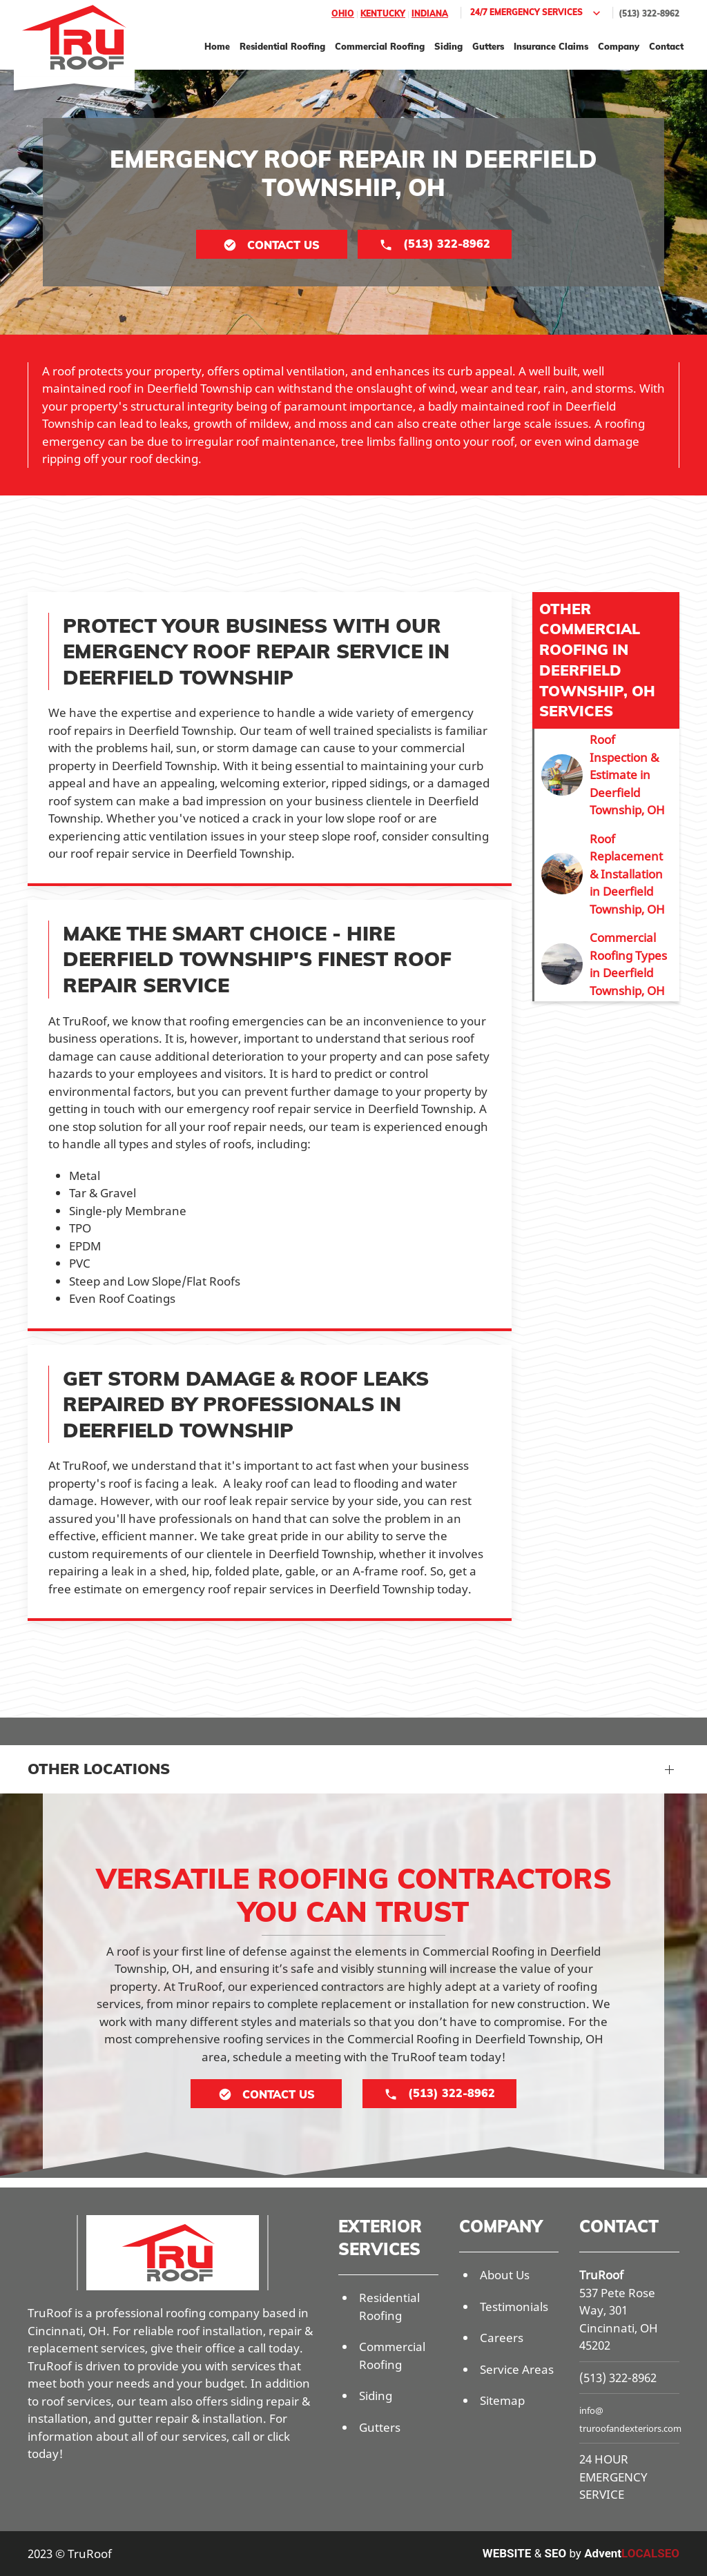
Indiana (429, 13)
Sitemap (502, 2400)
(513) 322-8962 (649, 13)
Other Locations (99, 1769)
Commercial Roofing (380, 46)
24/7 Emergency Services (536, 13)
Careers (501, 2338)
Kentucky (382, 13)
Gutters (488, 46)
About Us (505, 2275)
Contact (666, 46)
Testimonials (514, 2306)
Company (618, 46)
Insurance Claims (551, 46)
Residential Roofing (282, 46)
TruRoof (601, 2275)
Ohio (342, 13)
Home (217, 46)
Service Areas (517, 2369)
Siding (448, 46)
